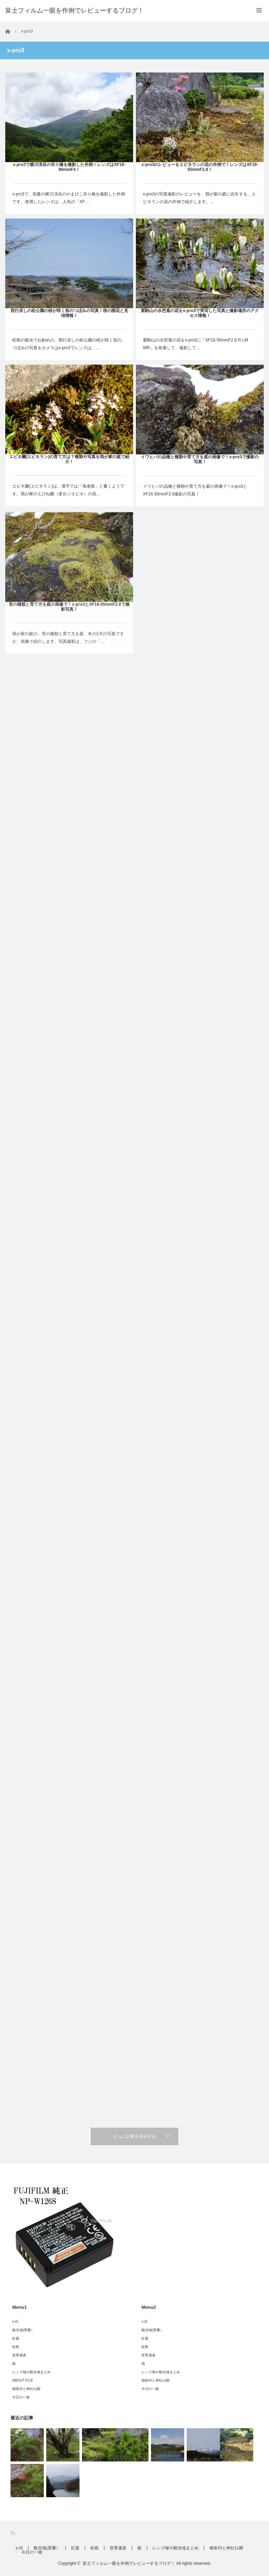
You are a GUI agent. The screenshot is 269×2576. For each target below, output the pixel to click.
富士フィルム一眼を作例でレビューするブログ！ (74, 10)
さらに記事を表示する (134, 2136)
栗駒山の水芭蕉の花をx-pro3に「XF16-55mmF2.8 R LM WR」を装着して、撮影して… (195, 349)
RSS (13, 2533)
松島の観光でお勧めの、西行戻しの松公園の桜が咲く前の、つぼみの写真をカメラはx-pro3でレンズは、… (69, 344)
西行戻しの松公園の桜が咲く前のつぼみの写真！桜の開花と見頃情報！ (69, 314)
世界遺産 (19, 2355)
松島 (15, 2347)
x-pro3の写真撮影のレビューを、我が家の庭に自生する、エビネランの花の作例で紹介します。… (199, 198)
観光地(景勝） (23, 2330)
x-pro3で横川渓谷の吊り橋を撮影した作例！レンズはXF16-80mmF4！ (69, 167)
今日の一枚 (21, 2397)
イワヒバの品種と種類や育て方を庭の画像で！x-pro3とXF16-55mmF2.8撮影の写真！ (195, 507)
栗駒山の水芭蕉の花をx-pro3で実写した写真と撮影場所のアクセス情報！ (200, 318)
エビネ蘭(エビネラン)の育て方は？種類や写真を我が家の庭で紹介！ (69, 468)
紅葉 (15, 2338)
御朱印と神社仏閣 (26, 2389)
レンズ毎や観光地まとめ (31, 2372)
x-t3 (15, 2321)
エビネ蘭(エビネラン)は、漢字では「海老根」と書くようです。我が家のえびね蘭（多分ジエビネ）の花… (68, 499)
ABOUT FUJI (22, 2380)
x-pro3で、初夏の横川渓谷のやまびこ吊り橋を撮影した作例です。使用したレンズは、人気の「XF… (68, 198)
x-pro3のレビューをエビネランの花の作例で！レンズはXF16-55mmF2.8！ (200, 167)
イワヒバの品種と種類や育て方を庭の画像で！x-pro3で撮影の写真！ (200, 477)
